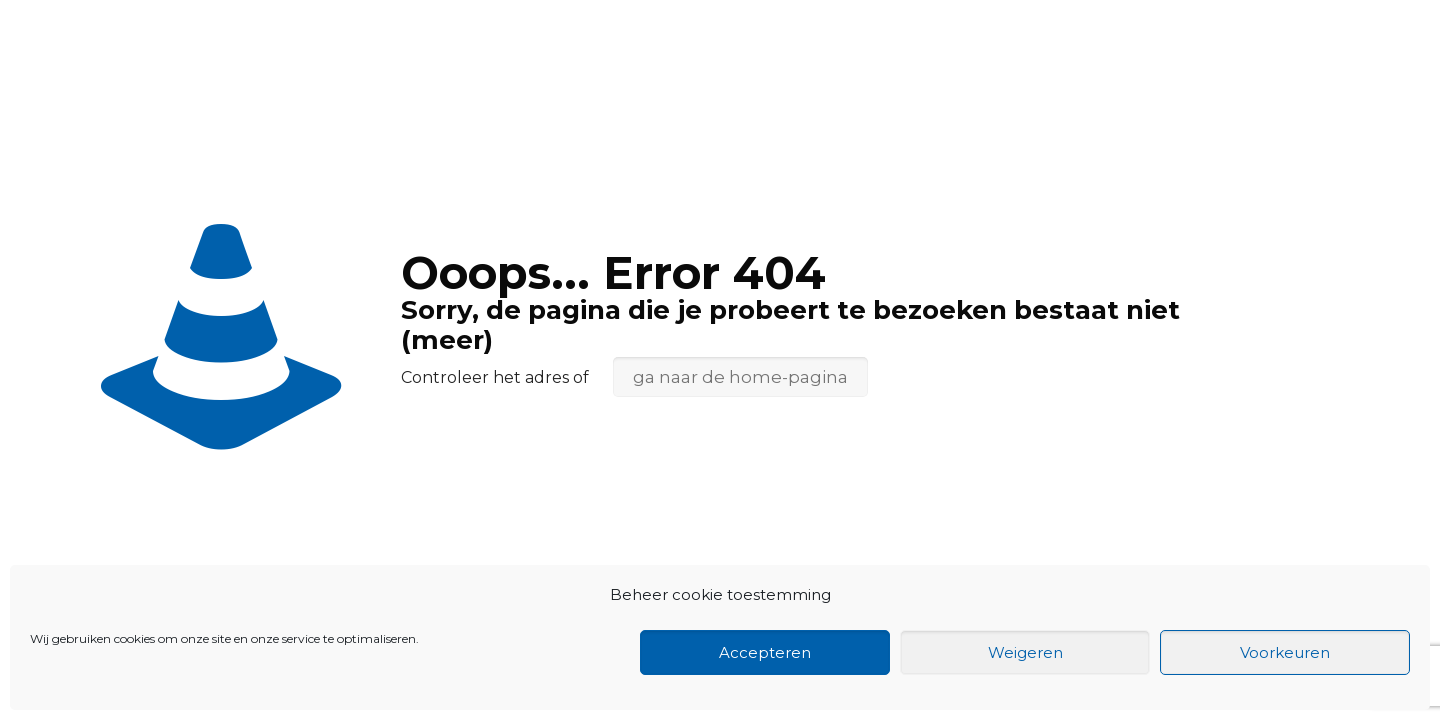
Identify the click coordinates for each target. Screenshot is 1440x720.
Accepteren (765, 652)
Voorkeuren (1285, 652)
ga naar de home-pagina (740, 377)
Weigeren (1025, 652)
